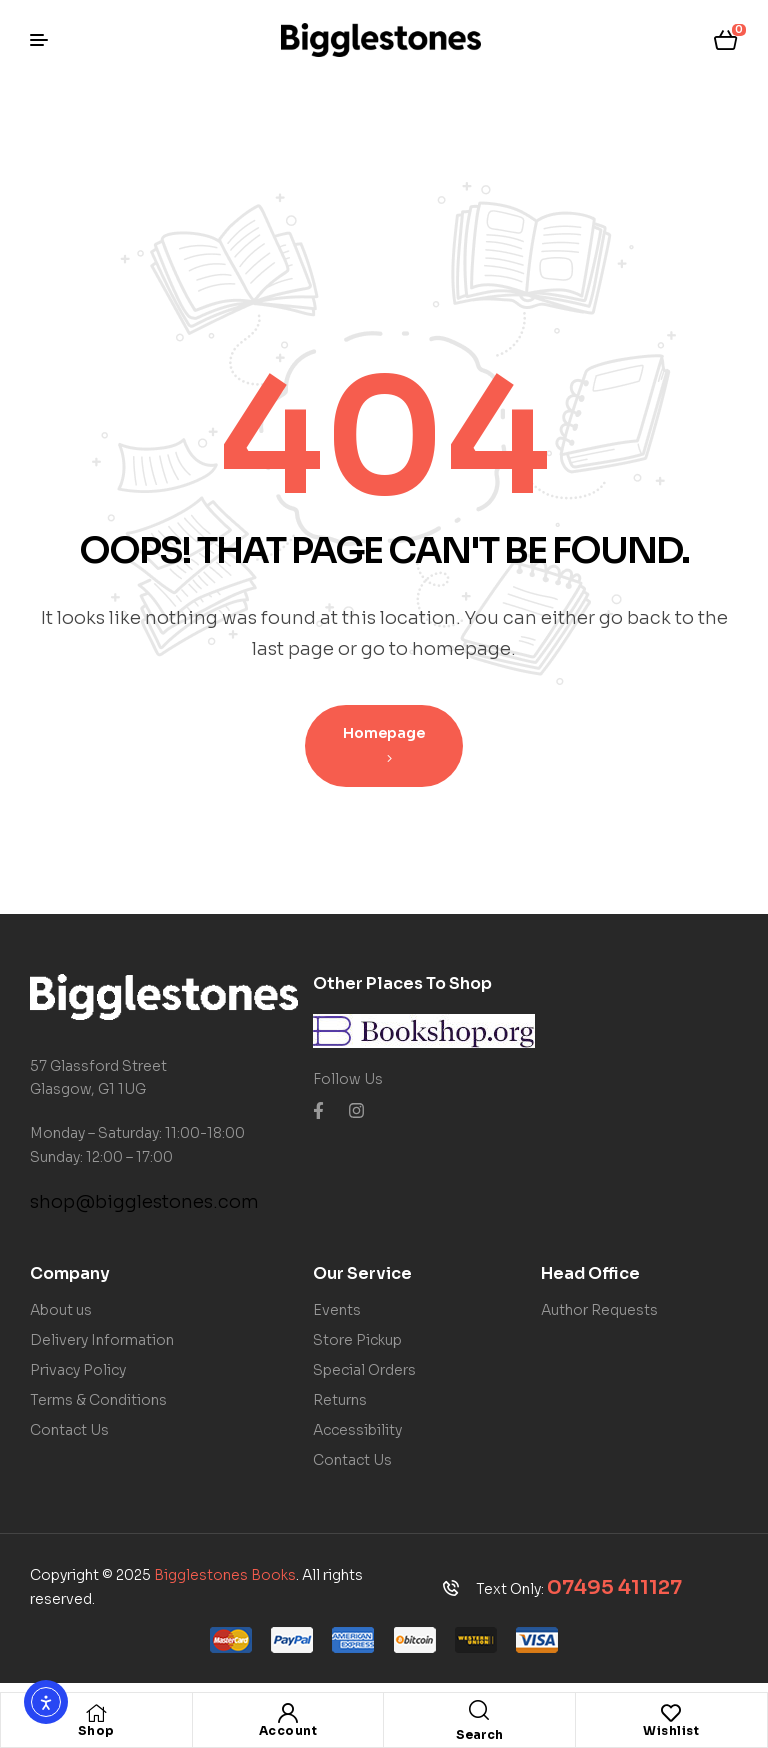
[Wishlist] (671, 1713)
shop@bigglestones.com (144, 1202)
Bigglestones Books (225, 1575)
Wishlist (671, 1730)
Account (288, 1730)
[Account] (288, 1713)
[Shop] (96, 1713)
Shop (96, 1730)
